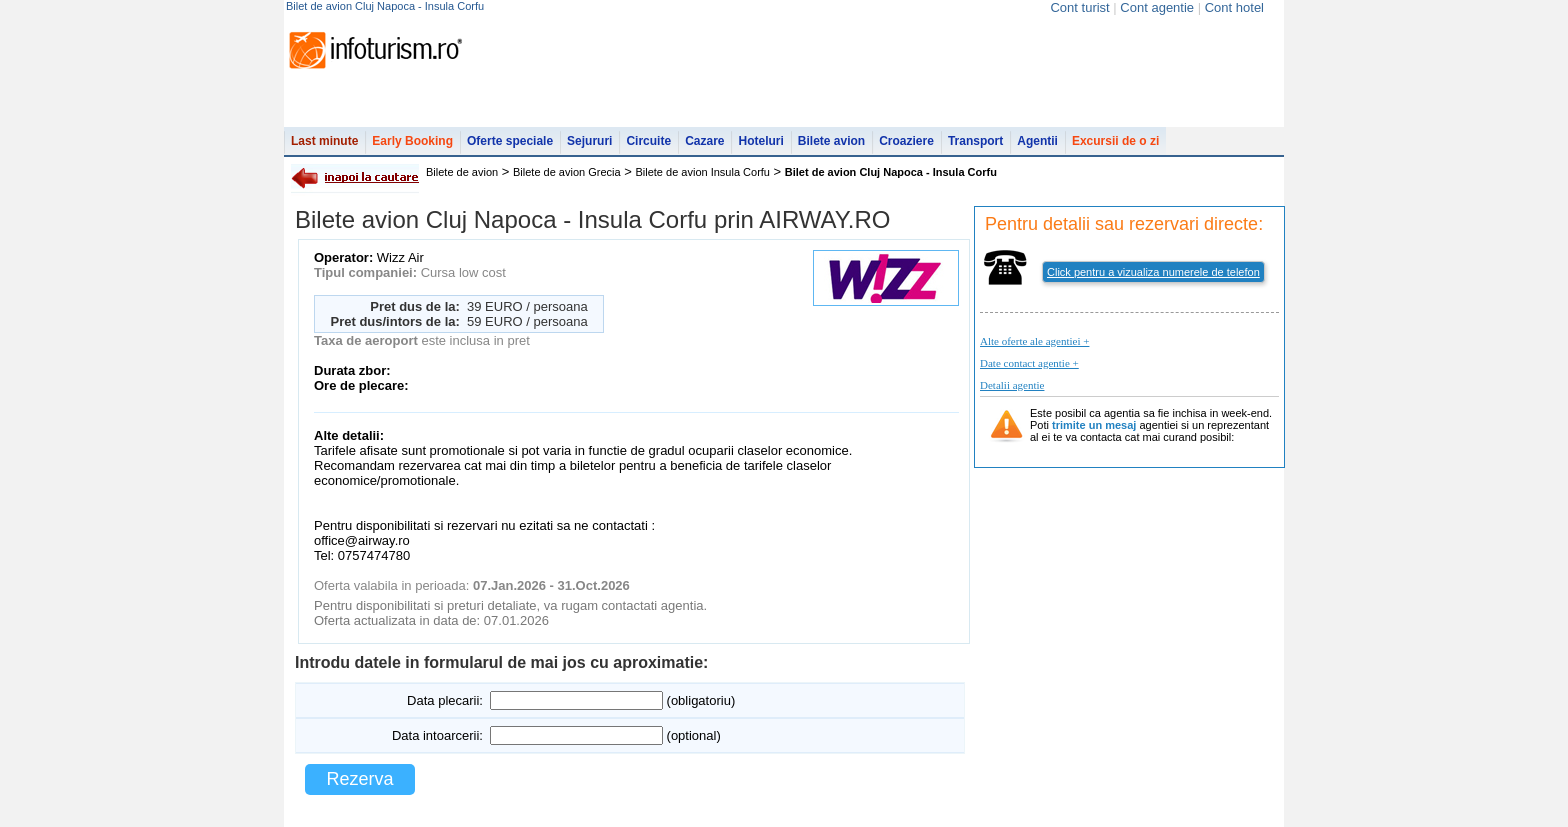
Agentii (1037, 141)
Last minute (324, 141)
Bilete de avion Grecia (567, 172)
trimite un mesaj (1094, 425)
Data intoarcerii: (437, 735)
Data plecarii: (445, 700)
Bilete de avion (462, 172)
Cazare (704, 141)
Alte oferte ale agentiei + (1034, 341)
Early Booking (412, 141)
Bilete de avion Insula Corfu (702, 172)
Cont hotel (1234, 7)
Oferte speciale (510, 141)
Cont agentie (1157, 7)
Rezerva (359, 779)
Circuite (648, 141)
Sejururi (589, 141)
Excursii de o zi (1115, 141)
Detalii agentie (1012, 385)
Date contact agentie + (1029, 363)
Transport (975, 141)
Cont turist (1079, 7)
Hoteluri (760, 141)
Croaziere (906, 141)
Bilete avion (831, 141)
